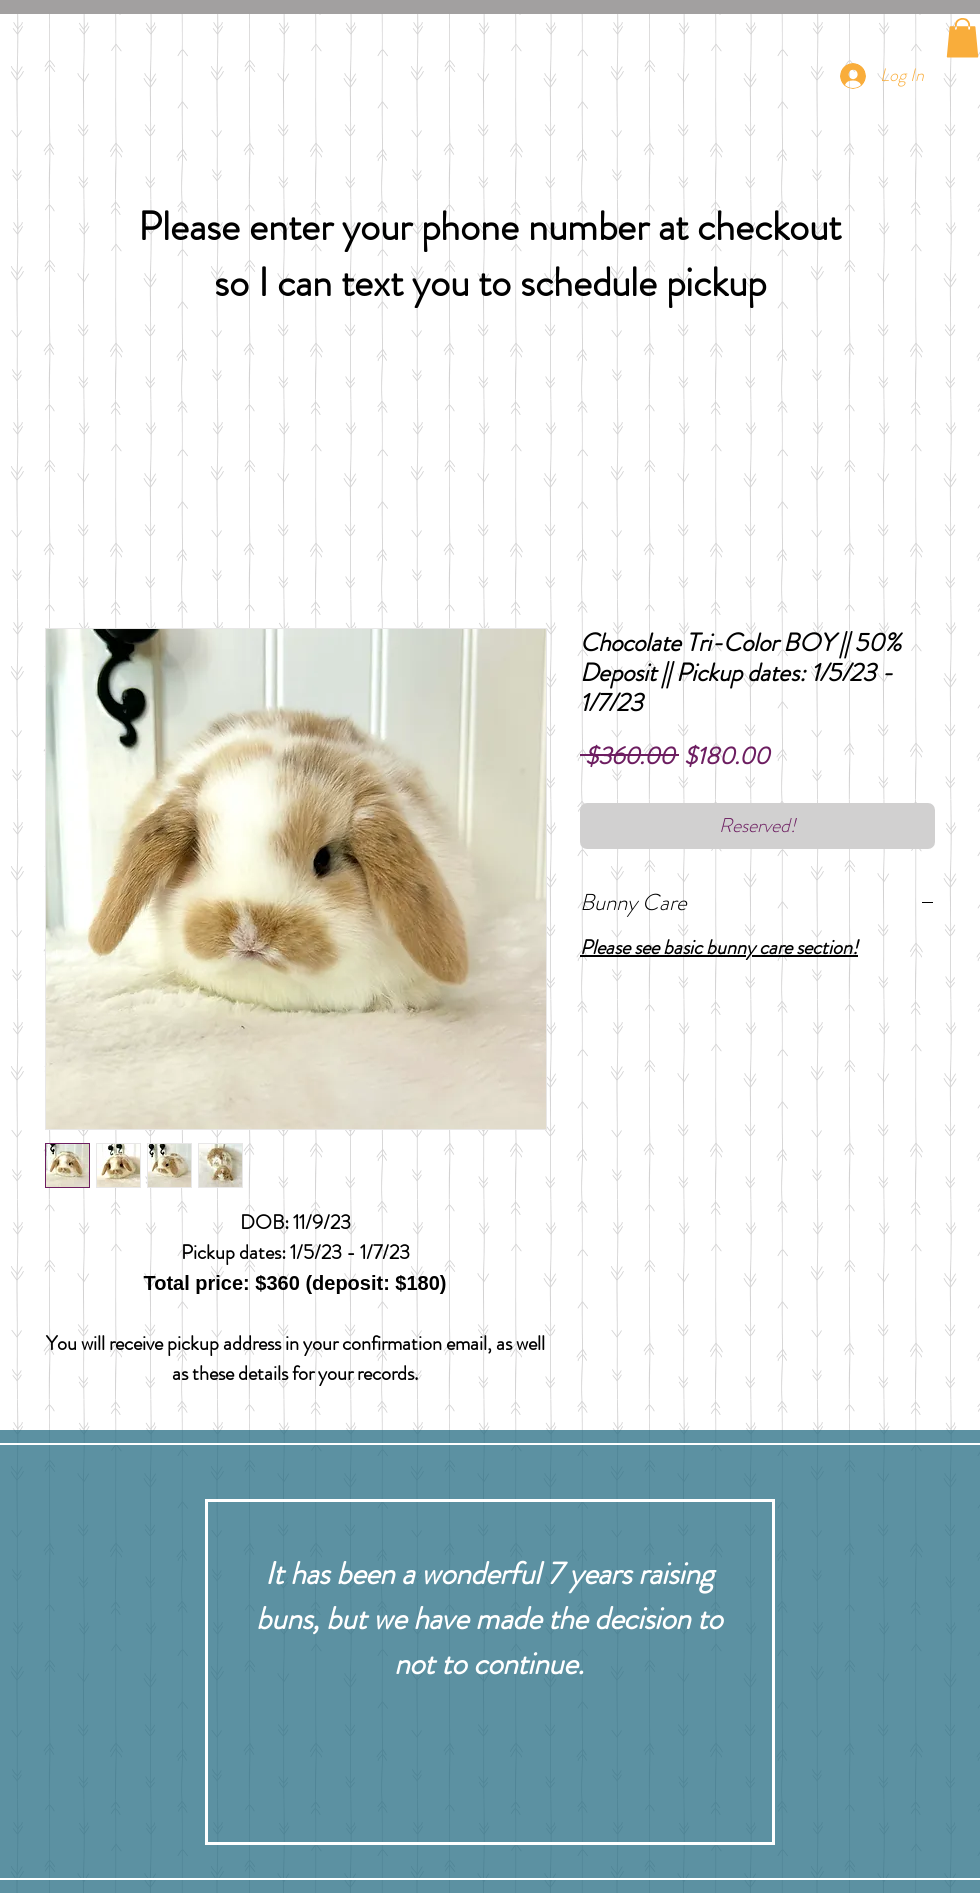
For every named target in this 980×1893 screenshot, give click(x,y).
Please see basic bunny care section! (719, 947)
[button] (962, 37)
